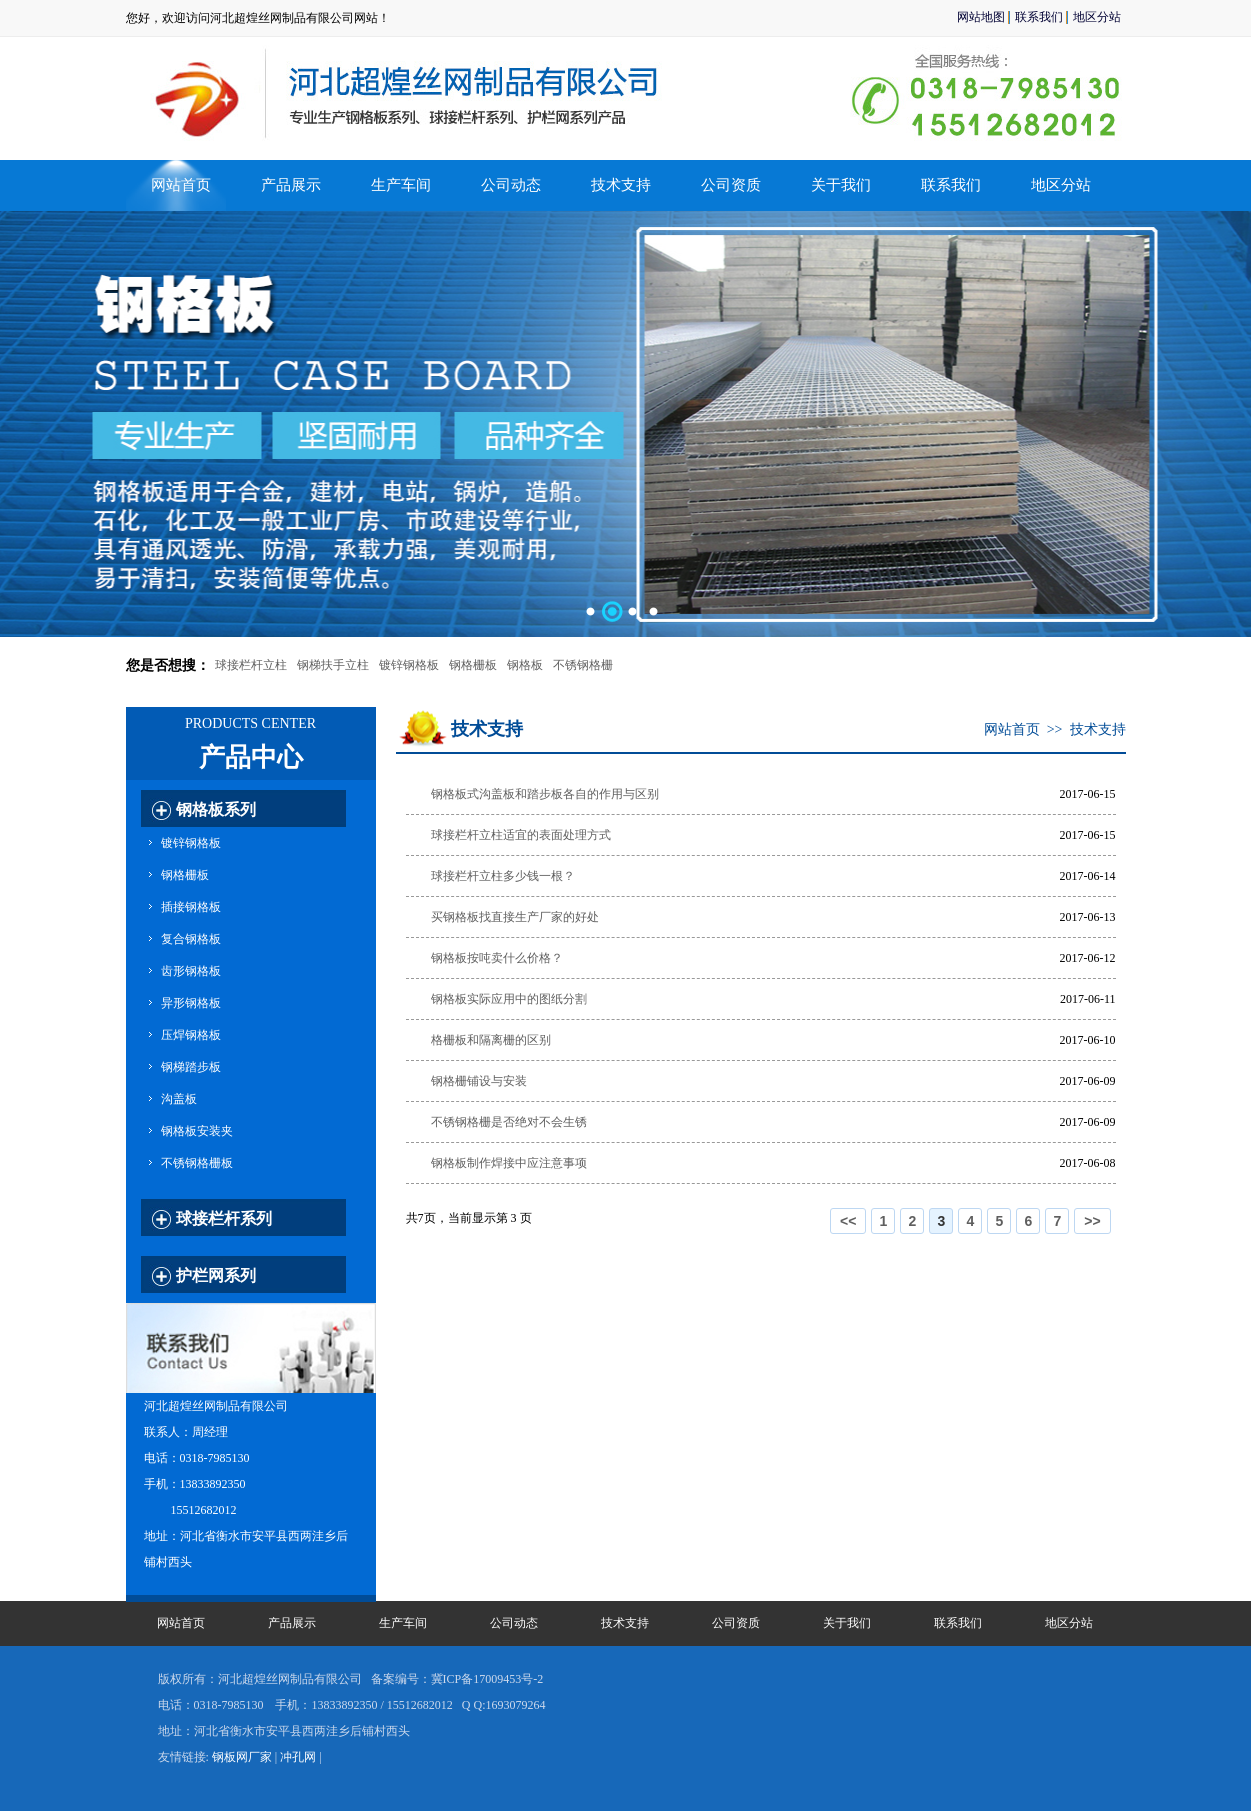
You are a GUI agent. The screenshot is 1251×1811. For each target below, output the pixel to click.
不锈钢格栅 (583, 665)
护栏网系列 (216, 1275)
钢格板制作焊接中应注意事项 (509, 1163)
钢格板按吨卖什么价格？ (497, 958)
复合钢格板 (191, 939)
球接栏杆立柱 (251, 665)
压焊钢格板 (191, 1035)
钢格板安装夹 (197, 1131)
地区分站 (1097, 17)
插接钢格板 (191, 907)
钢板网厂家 (242, 1757)
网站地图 (981, 17)
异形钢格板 (191, 1003)
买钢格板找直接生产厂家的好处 (515, 917)
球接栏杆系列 (224, 1218)
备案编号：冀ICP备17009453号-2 (457, 1679)
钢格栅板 (473, 665)
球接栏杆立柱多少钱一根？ (503, 876)
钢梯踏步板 (191, 1067)
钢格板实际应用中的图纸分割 (509, 999)
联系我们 (1039, 17)
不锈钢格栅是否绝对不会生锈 (509, 1122)
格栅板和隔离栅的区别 (491, 1040)
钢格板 (525, 665)
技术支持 (1098, 729)
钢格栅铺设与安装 (479, 1081)
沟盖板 (179, 1099)
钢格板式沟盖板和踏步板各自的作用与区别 (545, 794)
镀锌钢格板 (409, 665)
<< (848, 1221)
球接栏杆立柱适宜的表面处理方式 (521, 835)
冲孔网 (298, 1757)
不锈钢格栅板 (197, 1163)
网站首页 (181, 185)
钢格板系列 (216, 809)
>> (1092, 1221)
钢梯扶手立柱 (333, 665)
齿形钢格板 (191, 971)
